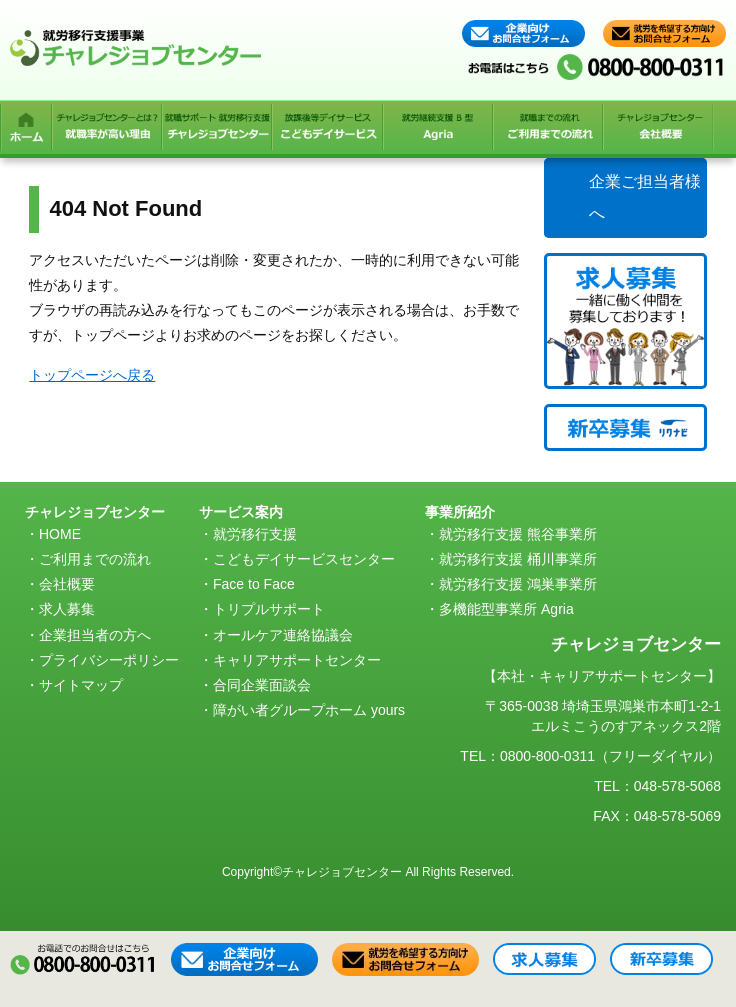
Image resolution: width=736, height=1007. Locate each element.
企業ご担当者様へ (645, 197)
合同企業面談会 (262, 685)
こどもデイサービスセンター (304, 559)
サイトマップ (81, 685)
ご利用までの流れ (95, 559)
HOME (60, 534)
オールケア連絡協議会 (283, 635)
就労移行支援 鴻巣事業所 (518, 584)
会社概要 (67, 584)
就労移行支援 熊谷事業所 (518, 534)
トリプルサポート (269, 609)
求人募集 (67, 609)
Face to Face (254, 584)
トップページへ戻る (92, 375)
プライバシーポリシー (109, 660)
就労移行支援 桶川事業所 (518, 559)
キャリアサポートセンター (297, 660)
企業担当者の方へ (95, 635)
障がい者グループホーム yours (309, 710)
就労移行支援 (255, 534)
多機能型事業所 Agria (506, 609)
